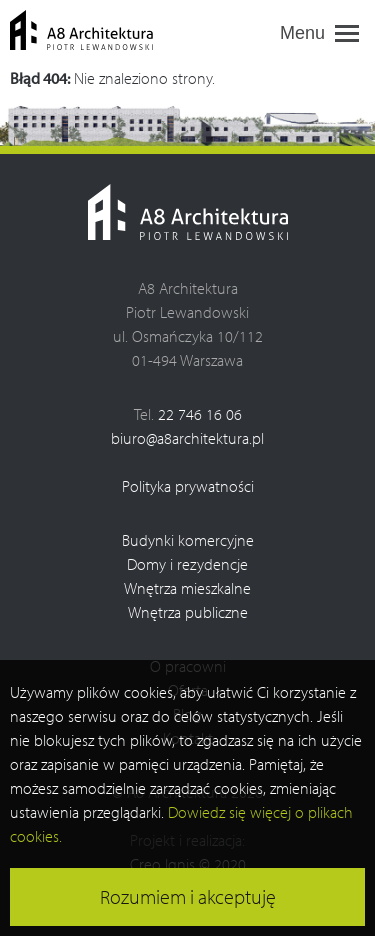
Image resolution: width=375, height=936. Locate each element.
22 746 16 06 (200, 414)
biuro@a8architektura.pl (187, 438)
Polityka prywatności (188, 486)
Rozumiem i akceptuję (188, 896)
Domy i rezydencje (187, 564)
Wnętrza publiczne (188, 612)
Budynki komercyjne (188, 540)
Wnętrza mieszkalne (187, 588)
